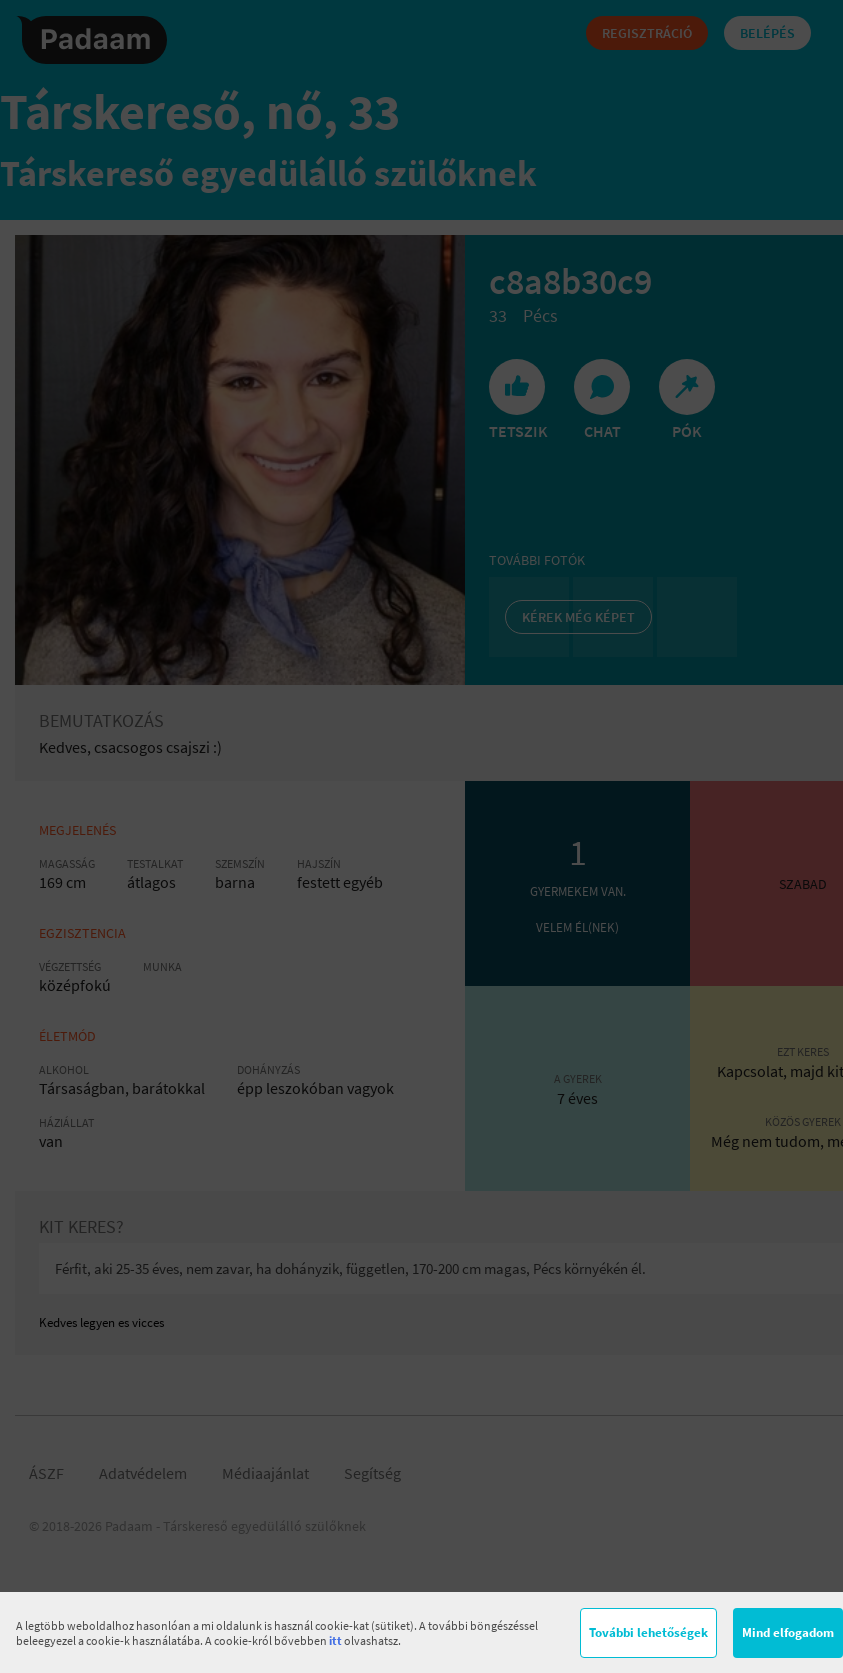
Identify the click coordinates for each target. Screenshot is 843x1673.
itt (335, 1640)
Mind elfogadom (788, 1632)
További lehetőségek (648, 1632)
